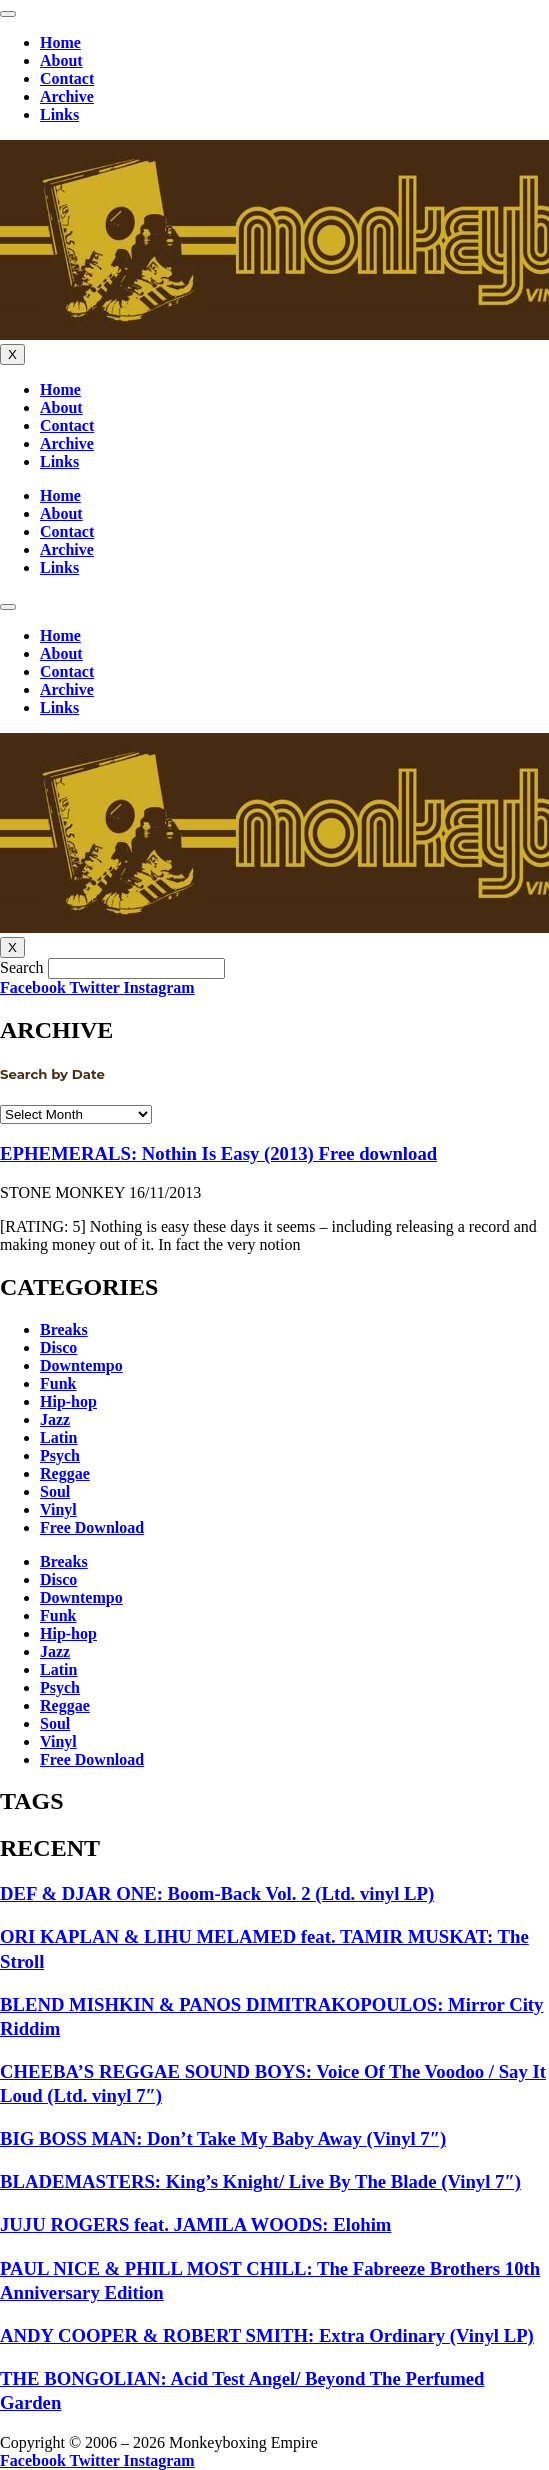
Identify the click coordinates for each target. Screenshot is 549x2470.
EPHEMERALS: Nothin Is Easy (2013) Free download (218, 1153)
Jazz (55, 1419)
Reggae (65, 1473)
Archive (67, 96)
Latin (58, 1437)
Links (59, 114)
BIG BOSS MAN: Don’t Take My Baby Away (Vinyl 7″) (223, 2138)
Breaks (64, 1329)
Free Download (92, 1527)
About (61, 60)
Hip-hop (68, 1401)
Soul (55, 1491)
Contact (67, 78)
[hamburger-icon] (8, 14)
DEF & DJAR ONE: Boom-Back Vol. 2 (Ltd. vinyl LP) (217, 1893)
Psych (60, 1455)
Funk (58, 1383)
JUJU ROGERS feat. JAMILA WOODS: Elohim (195, 2224)
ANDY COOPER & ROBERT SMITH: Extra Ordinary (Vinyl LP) (267, 2335)
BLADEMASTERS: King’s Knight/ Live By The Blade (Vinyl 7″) (260, 2181)
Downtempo (81, 1365)
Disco (58, 1347)
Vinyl (58, 1509)
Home (60, 42)
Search (22, 967)
